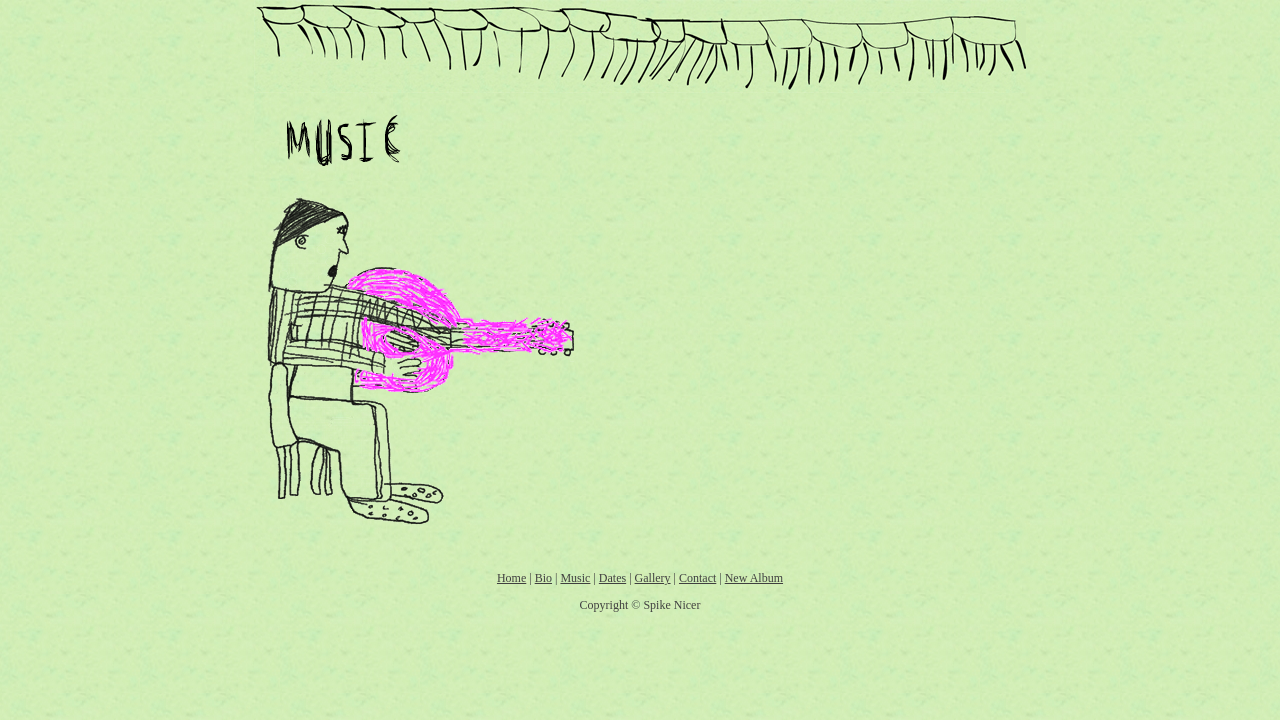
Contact (697, 578)
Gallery (653, 578)
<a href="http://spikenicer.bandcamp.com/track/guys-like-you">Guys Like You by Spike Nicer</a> (806, 198)
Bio (543, 578)
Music (575, 578)
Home (511, 578)
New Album (754, 578)
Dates (612, 578)
